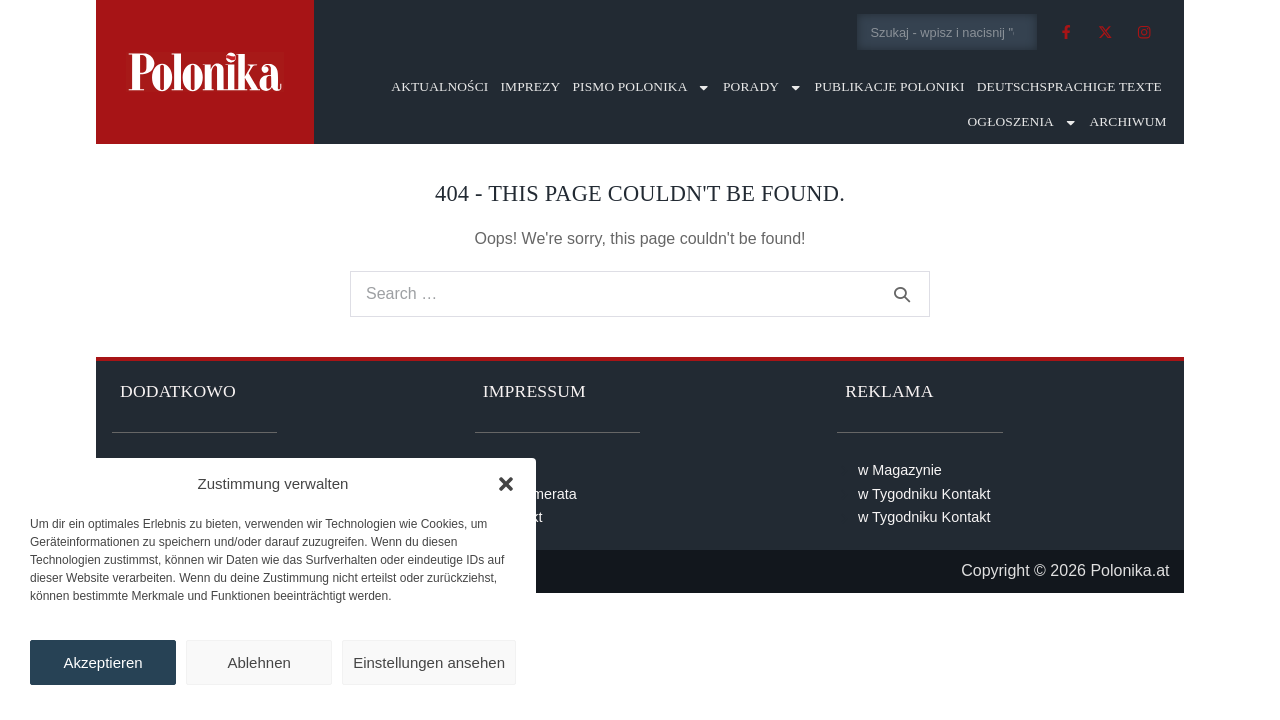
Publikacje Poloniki (890, 86)
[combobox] (947, 32)
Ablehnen (258, 662)
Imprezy (530, 86)
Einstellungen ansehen (429, 662)
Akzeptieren (102, 662)
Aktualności (439, 86)
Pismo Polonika (641, 87)
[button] (506, 484)
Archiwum (1127, 121)
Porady (763, 87)
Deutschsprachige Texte (1069, 86)
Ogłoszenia (1022, 122)
